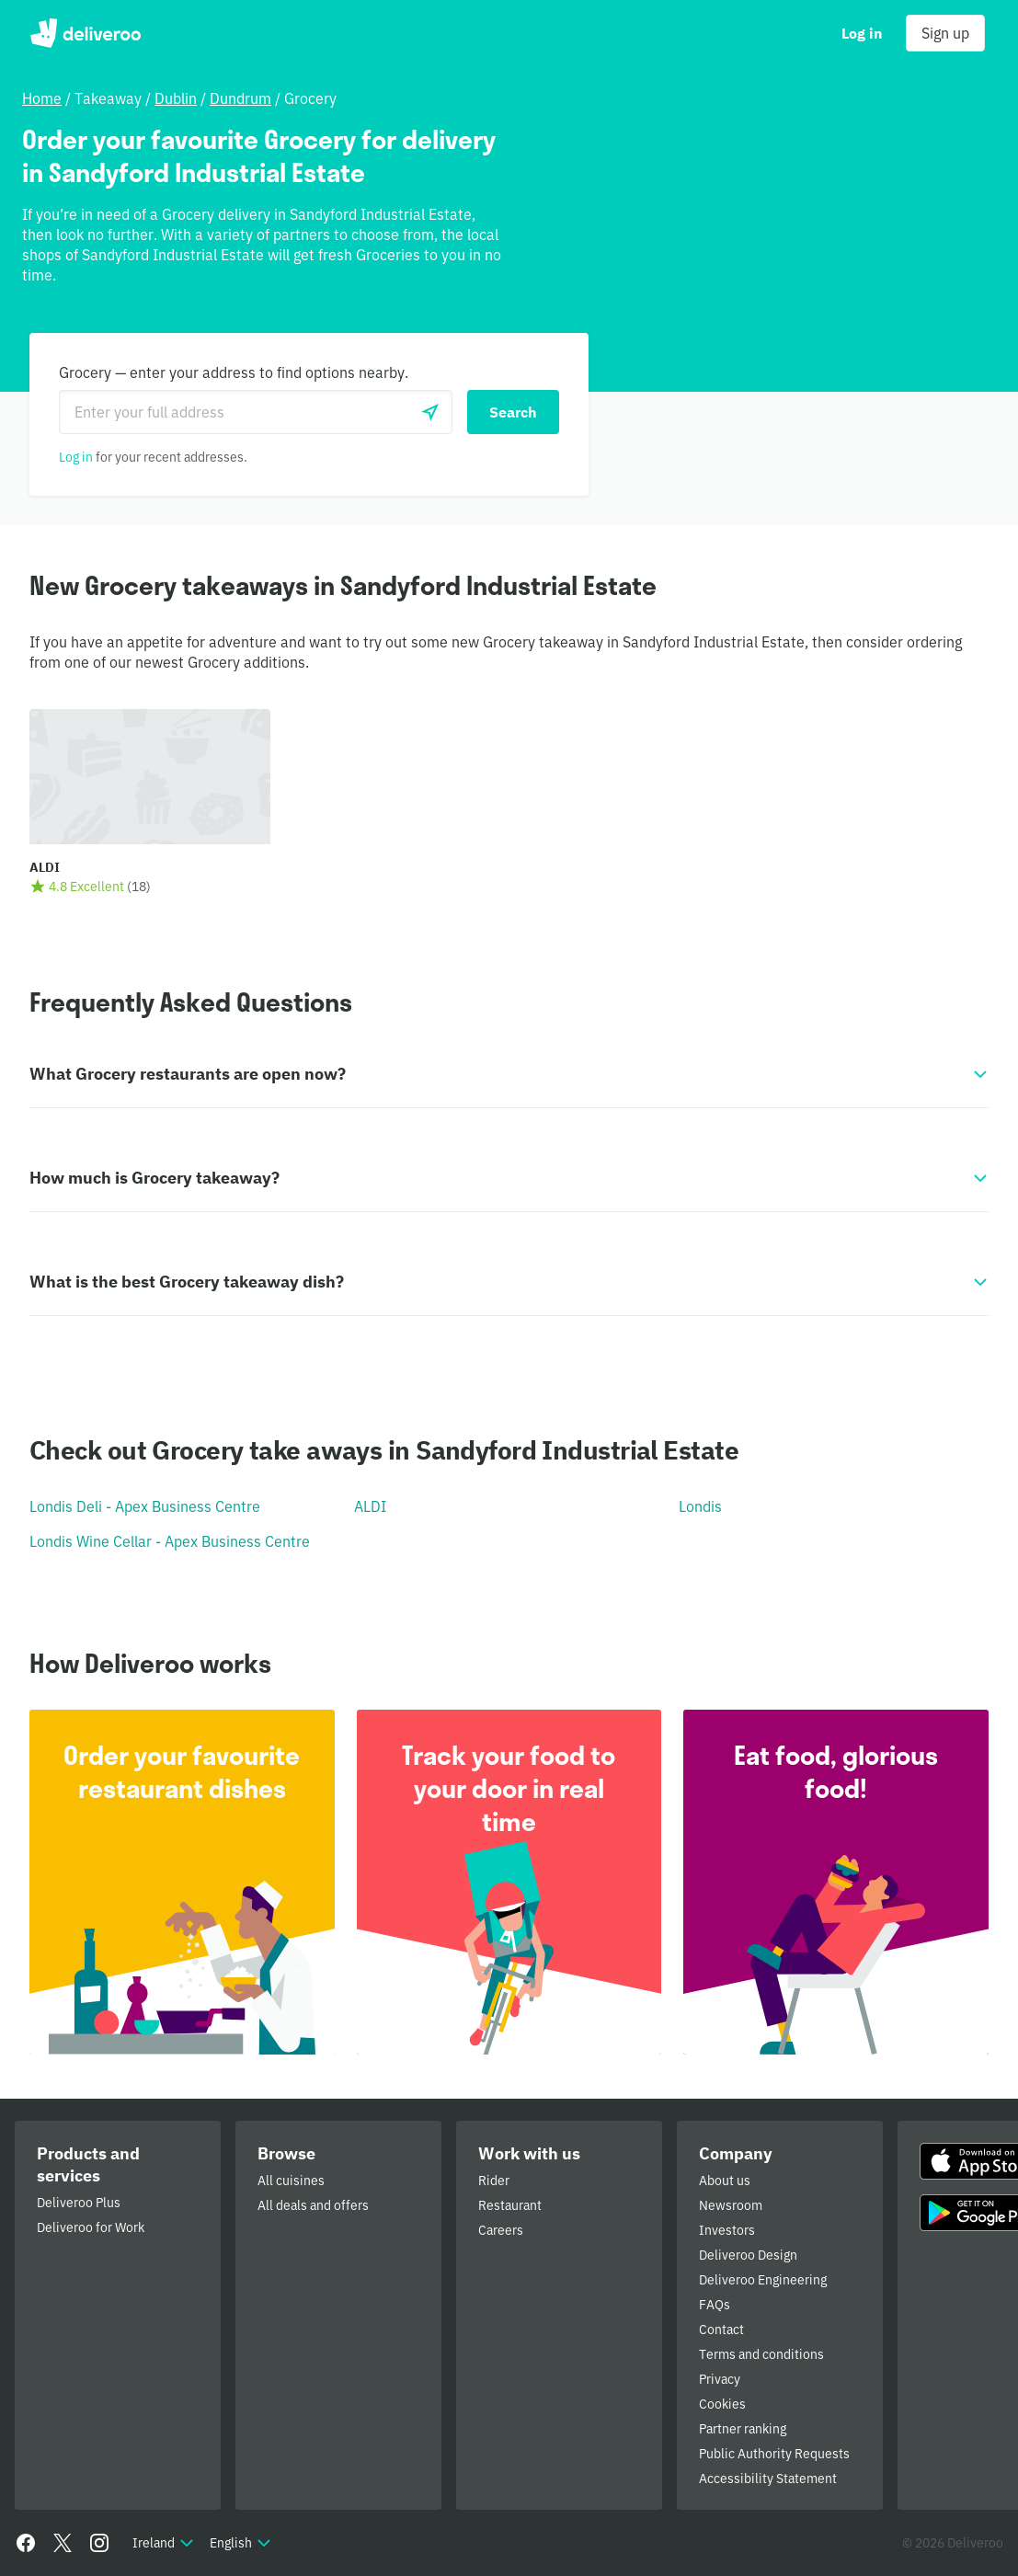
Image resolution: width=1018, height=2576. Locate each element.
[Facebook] (26, 2543)
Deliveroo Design (748, 2255)
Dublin (175, 98)
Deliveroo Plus (78, 2202)
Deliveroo (85, 33)
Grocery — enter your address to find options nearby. (233, 372)
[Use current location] (430, 412)
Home (42, 98)
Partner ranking (742, 2429)
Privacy (719, 2379)
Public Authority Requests (774, 2453)
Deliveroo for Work (90, 2227)
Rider (493, 2180)
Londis (700, 1506)
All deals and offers (313, 2205)
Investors (727, 2230)
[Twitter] (62, 2543)
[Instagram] (99, 2543)
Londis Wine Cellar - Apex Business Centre (169, 1541)
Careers (500, 2230)
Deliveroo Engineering (763, 2280)
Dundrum (240, 98)
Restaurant (510, 2205)
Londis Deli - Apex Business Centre (144, 1506)
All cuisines (291, 2180)
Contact (721, 2329)
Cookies (722, 2404)
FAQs (714, 2304)
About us (724, 2180)
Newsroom (730, 2205)
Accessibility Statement (768, 2478)
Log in (76, 457)
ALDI (370, 1506)
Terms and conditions (761, 2354)
